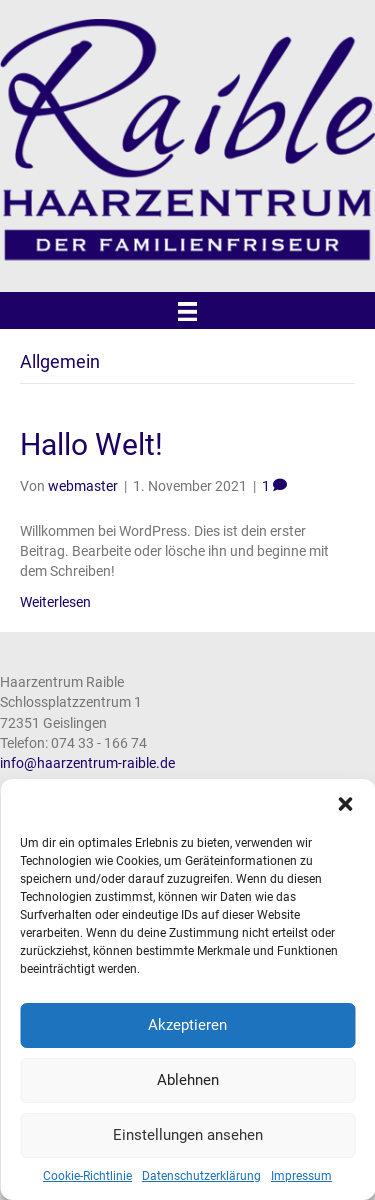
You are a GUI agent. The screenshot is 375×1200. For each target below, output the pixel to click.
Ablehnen (188, 1080)
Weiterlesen (55, 602)
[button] (345, 804)
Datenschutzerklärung (201, 1176)
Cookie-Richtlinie (87, 1176)
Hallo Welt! (91, 444)
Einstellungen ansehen (188, 1135)
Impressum (301, 1176)
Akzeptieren (187, 1025)
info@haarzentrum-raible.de (87, 763)
